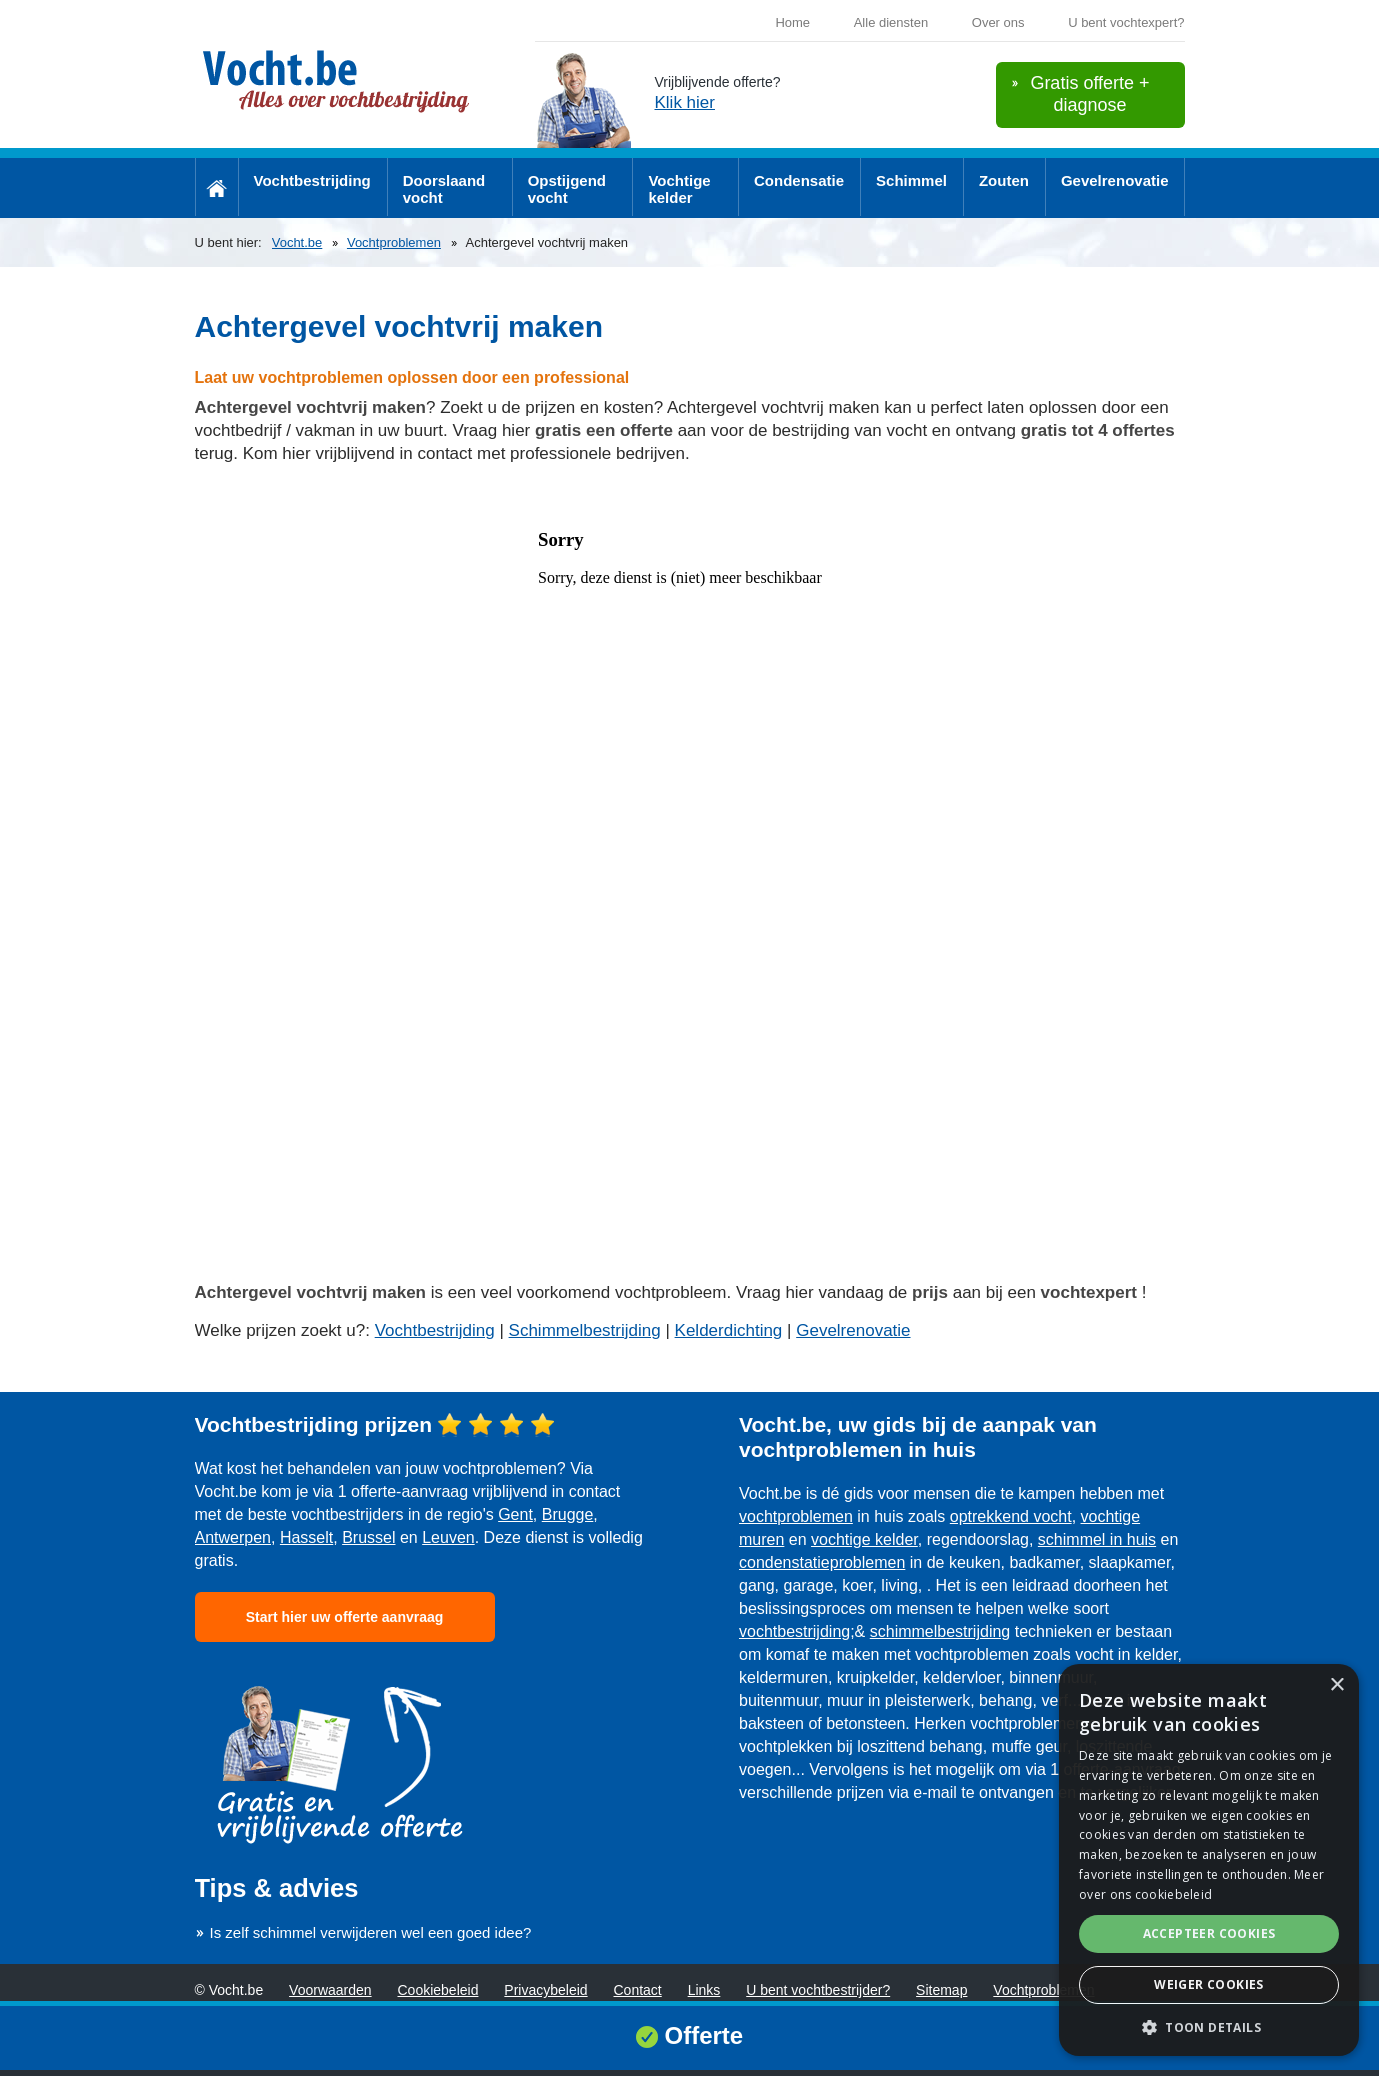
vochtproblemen (796, 1516)
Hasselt (306, 1537)
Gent (515, 1514)
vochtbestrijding (794, 1631)
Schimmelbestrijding (585, 1330)
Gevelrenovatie (1115, 180)
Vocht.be (297, 242)
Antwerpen (233, 1537)
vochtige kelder (864, 1539)
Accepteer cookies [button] (1209, 1933)
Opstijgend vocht (567, 189)
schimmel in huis (1097, 1539)
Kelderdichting (729, 1330)
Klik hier (685, 102)
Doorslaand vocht (444, 189)
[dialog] (1209, 1860)
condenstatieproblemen (822, 1562)
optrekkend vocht (1011, 1516)
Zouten (1004, 180)
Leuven (448, 1537)
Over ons (998, 22)
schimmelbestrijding (940, 1631)
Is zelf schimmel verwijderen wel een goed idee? (371, 1932)
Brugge (568, 1514)
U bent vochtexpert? (1126, 22)
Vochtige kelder (679, 189)
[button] (1209, 2026)
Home (792, 22)
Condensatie (799, 180)
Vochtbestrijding (312, 180)
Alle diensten (891, 22)
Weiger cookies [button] (1209, 1984)
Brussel (368, 1537)
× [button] (1336, 1685)
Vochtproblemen (394, 242)
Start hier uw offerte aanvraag (345, 1617)
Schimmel (911, 180)
